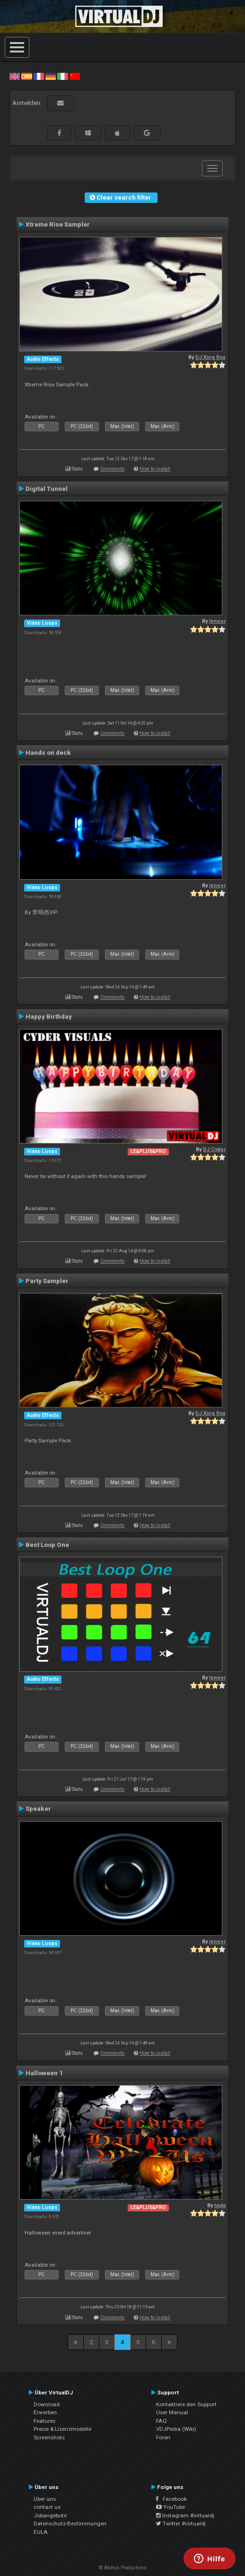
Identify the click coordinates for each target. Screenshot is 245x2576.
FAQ (161, 2421)
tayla (220, 2205)
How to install (155, 469)
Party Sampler (47, 1280)
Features (44, 2421)
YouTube (170, 2507)
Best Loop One (47, 1544)
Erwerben (45, 2412)
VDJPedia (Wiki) (176, 2429)
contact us (47, 2507)
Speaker (38, 1808)
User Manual (172, 2412)
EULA (41, 2532)
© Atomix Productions (123, 2568)
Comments (112, 469)
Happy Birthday (49, 1016)
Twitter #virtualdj (181, 2523)
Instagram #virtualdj (185, 2515)
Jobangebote (50, 2515)
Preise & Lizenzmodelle (62, 2429)
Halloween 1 (44, 2073)
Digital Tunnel (47, 488)
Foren (163, 2437)
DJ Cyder (214, 1149)
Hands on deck (48, 752)
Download (47, 2404)
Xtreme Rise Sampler (58, 224)
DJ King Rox (210, 357)
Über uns (45, 2499)
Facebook (171, 2499)
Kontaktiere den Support (186, 2404)
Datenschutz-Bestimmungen (70, 2523)
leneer (217, 621)
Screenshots (49, 2437)
